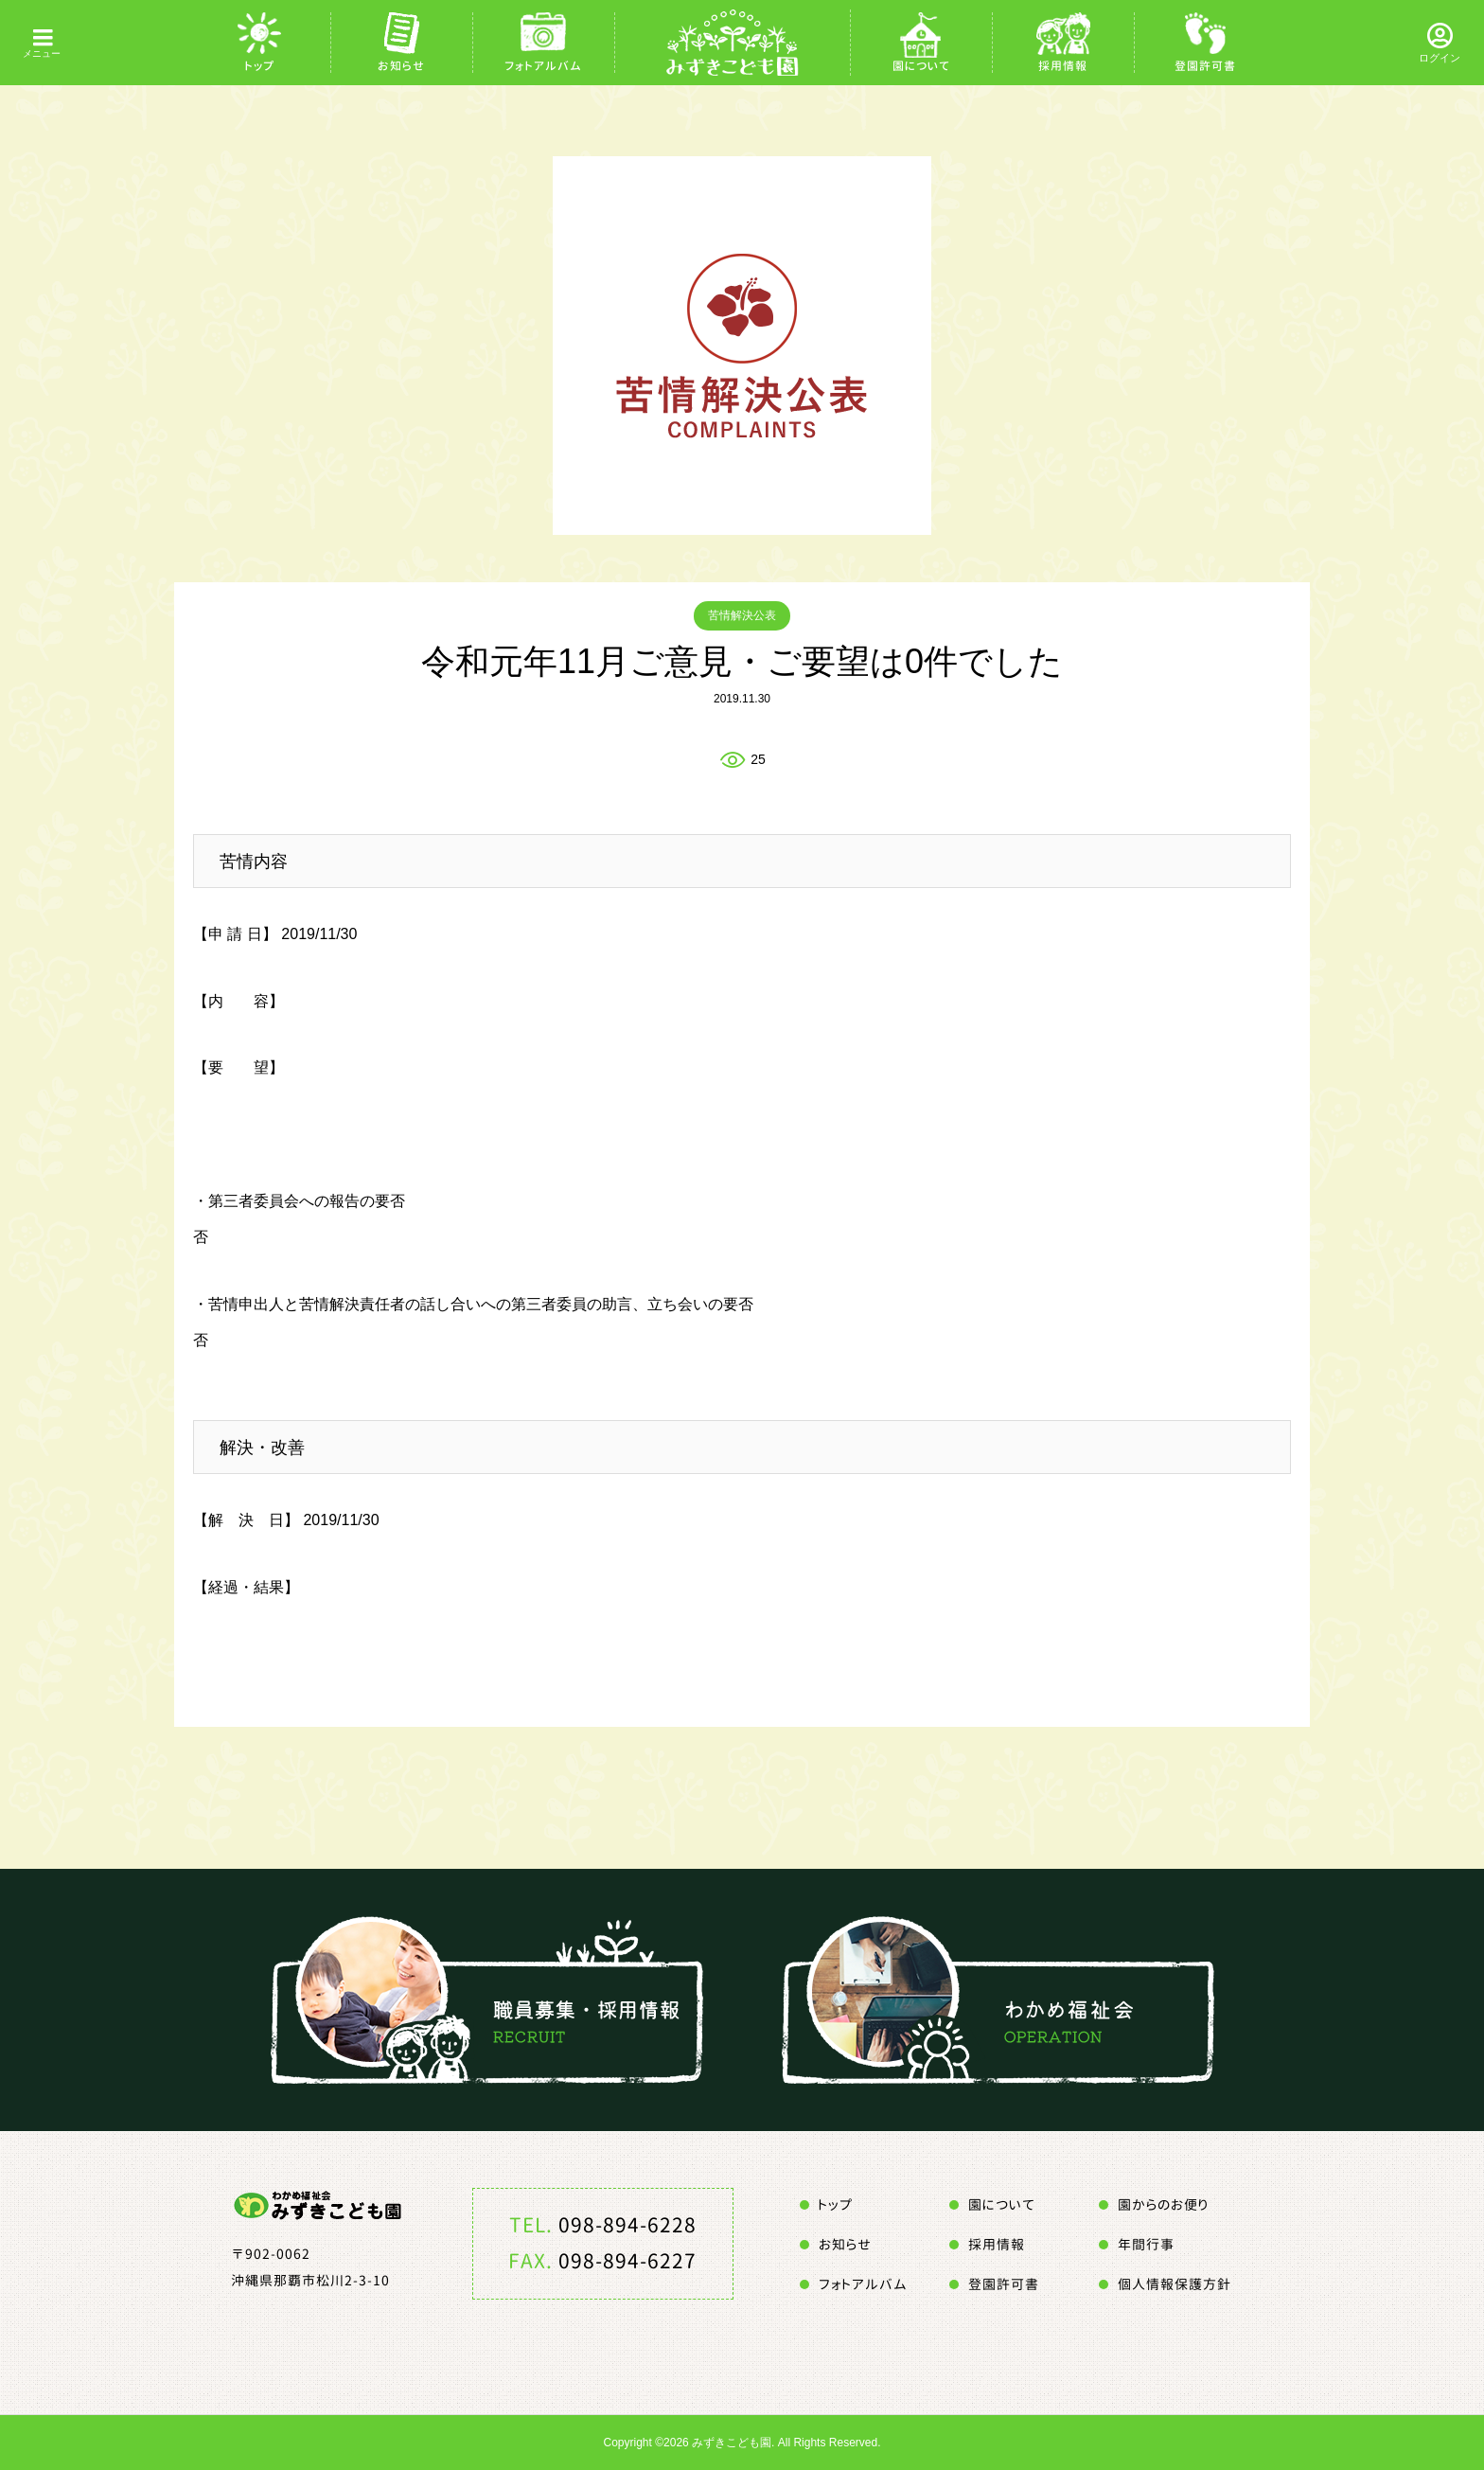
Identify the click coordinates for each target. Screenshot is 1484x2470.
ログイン (1439, 57)
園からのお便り (1163, 2204)
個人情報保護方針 (1174, 2284)
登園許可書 (1205, 66)
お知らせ (401, 66)
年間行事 (1146, 2244)
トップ (259, 66)
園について (921, 66)
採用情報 (1062, 66)
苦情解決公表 (742, 615)
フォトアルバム (543, 66)
